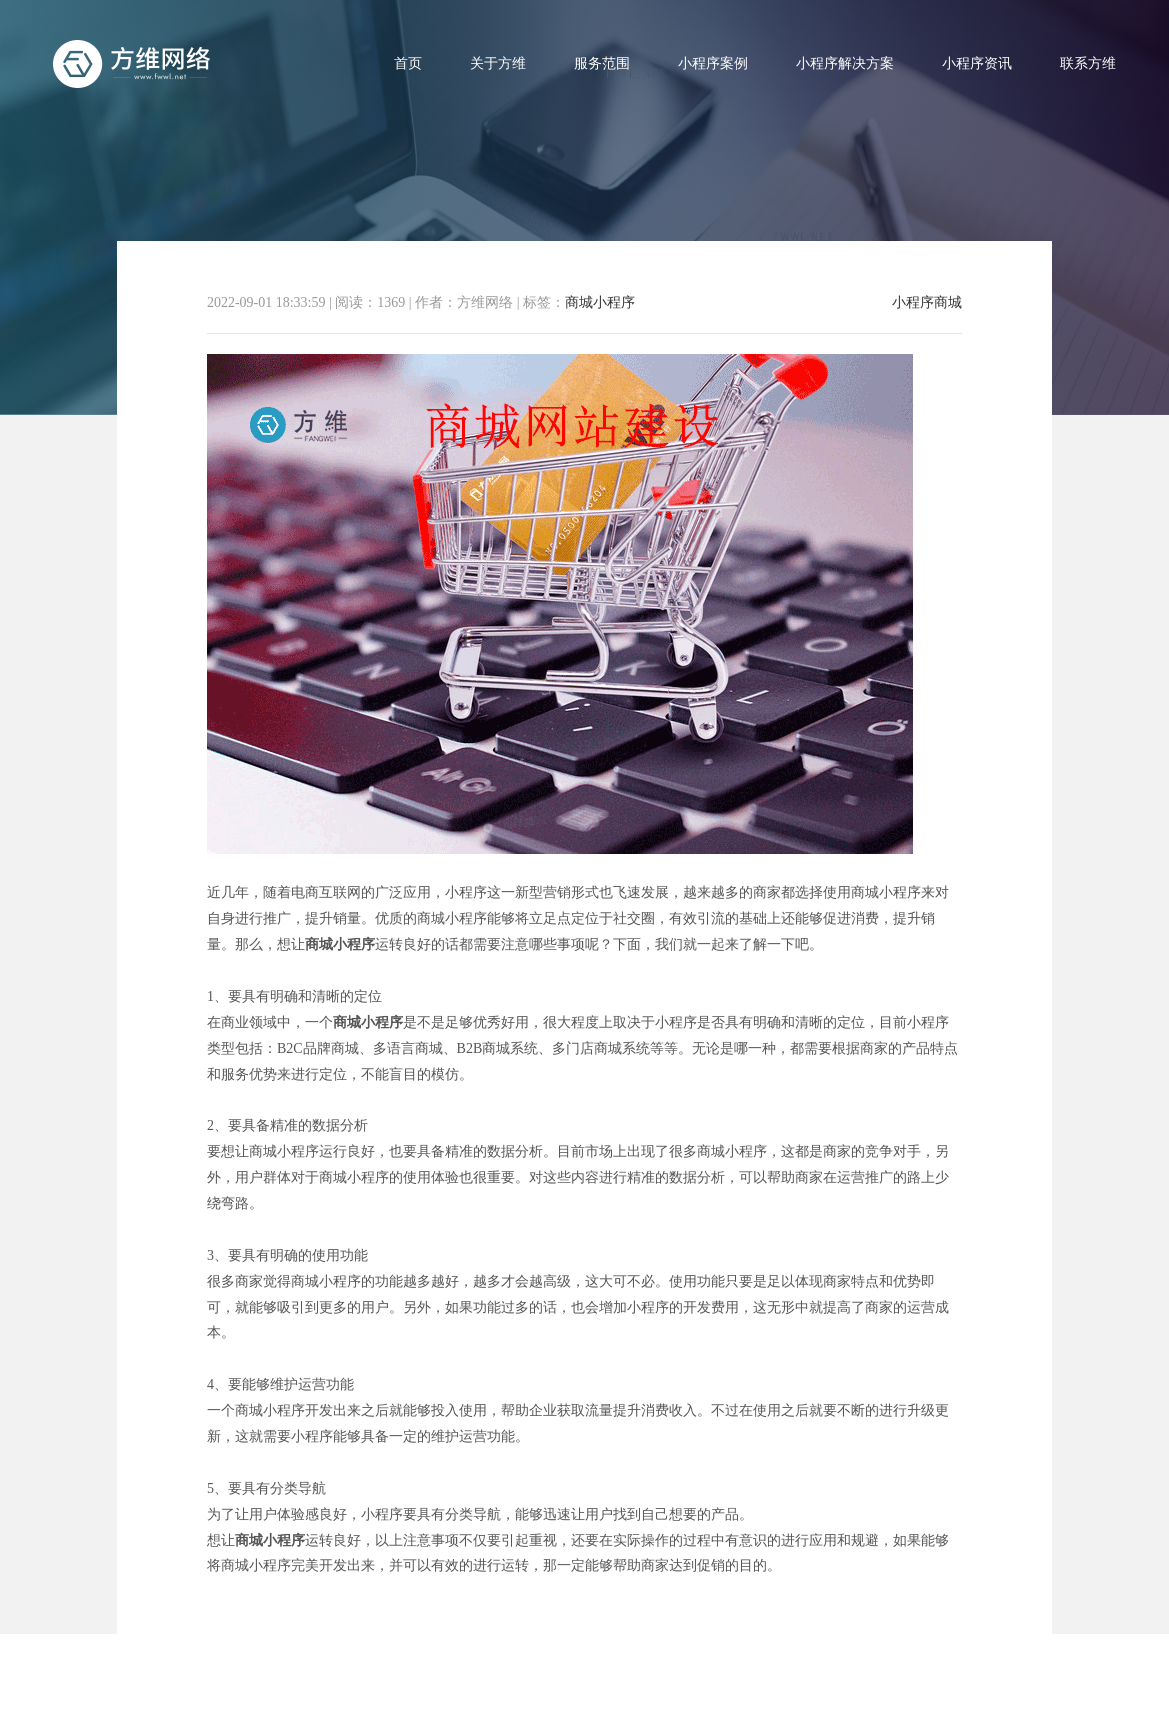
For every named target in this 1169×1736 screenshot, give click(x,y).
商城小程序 (600, 302)
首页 (408, 63)
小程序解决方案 (845, 63)
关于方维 (498, 63)
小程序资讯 (977, 63)
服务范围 (602, 63)
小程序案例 (713, 63)
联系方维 (1088, 63)
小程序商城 (927, 303)
